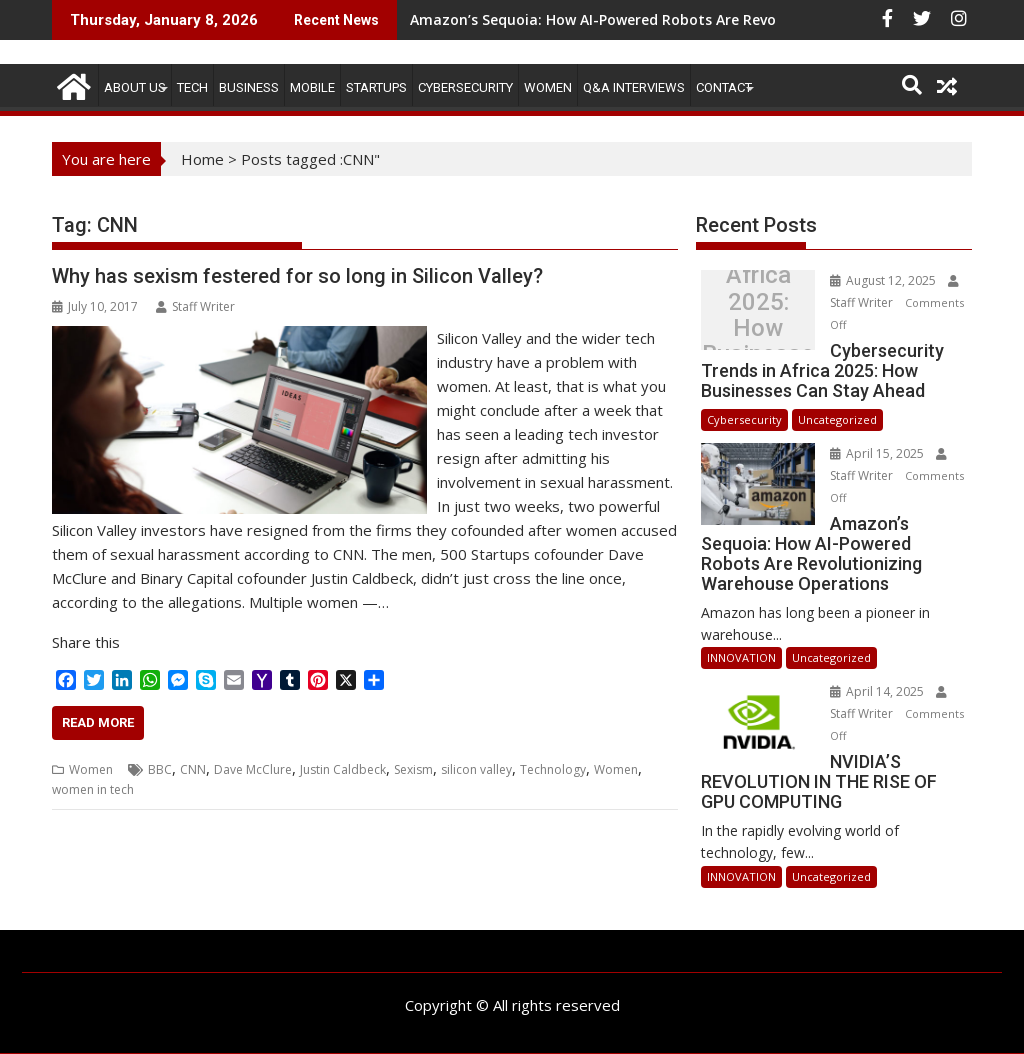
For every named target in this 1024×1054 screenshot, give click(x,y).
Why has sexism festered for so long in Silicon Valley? (297, 276)
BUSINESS (249, 87)
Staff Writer (195, 306)
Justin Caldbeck (343, 769)
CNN (193, 769)
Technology (553, 769)
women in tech (93, 789)
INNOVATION (741, 657)
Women (548, 87)
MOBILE (312, 87)
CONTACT (724, 87)
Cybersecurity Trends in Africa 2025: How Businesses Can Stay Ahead (758, 315)
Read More (98, 722)
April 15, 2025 (878, 453)
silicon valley (476, 769)
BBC (160, 769)
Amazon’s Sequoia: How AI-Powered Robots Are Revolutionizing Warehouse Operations (713, 19)
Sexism (413, 769)
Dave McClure (253, 769)
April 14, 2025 (878, 691)
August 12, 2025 (884, 280)
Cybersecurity (465, 87)
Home (202, 159)
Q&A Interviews (634, 87)
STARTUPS (376, 87)
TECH (192, 87)
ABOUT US (135, 87)
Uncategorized (837, 419)
